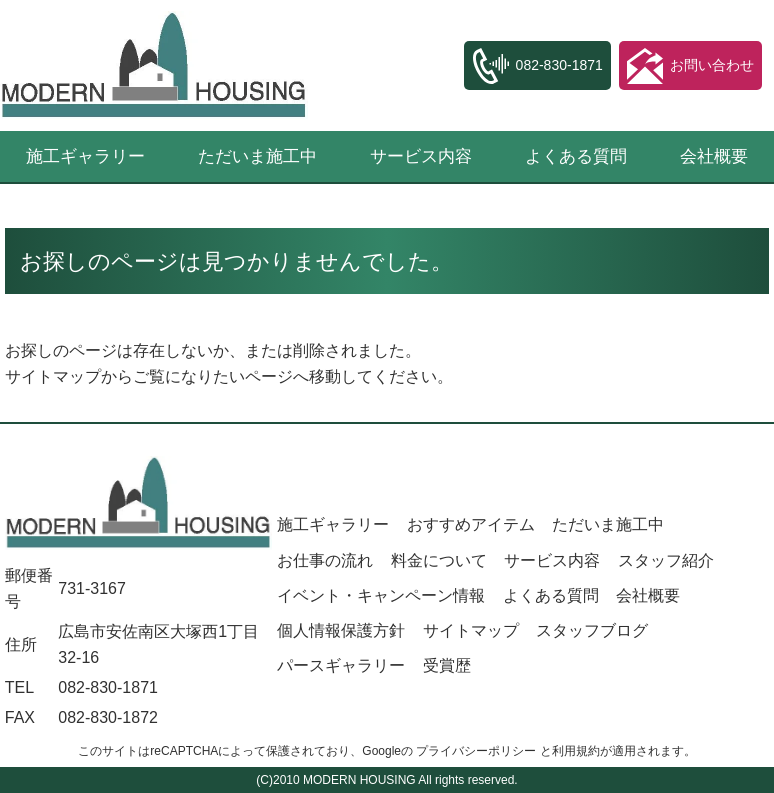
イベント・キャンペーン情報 (381, 595)
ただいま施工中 (257, 156)
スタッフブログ (592, 630)
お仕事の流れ (325, 560)
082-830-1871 (108, 687)
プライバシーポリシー (476, 751)
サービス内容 (421, 156)
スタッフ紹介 (666, 560)
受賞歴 (447, 665)
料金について (439, 560)
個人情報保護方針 (341, 630)
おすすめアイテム (471, 524)
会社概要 (714, 156)
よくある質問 (576, 156)
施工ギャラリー (85, 156)
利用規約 (576, 751)
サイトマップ (53, 376)
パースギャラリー (341, 665)
